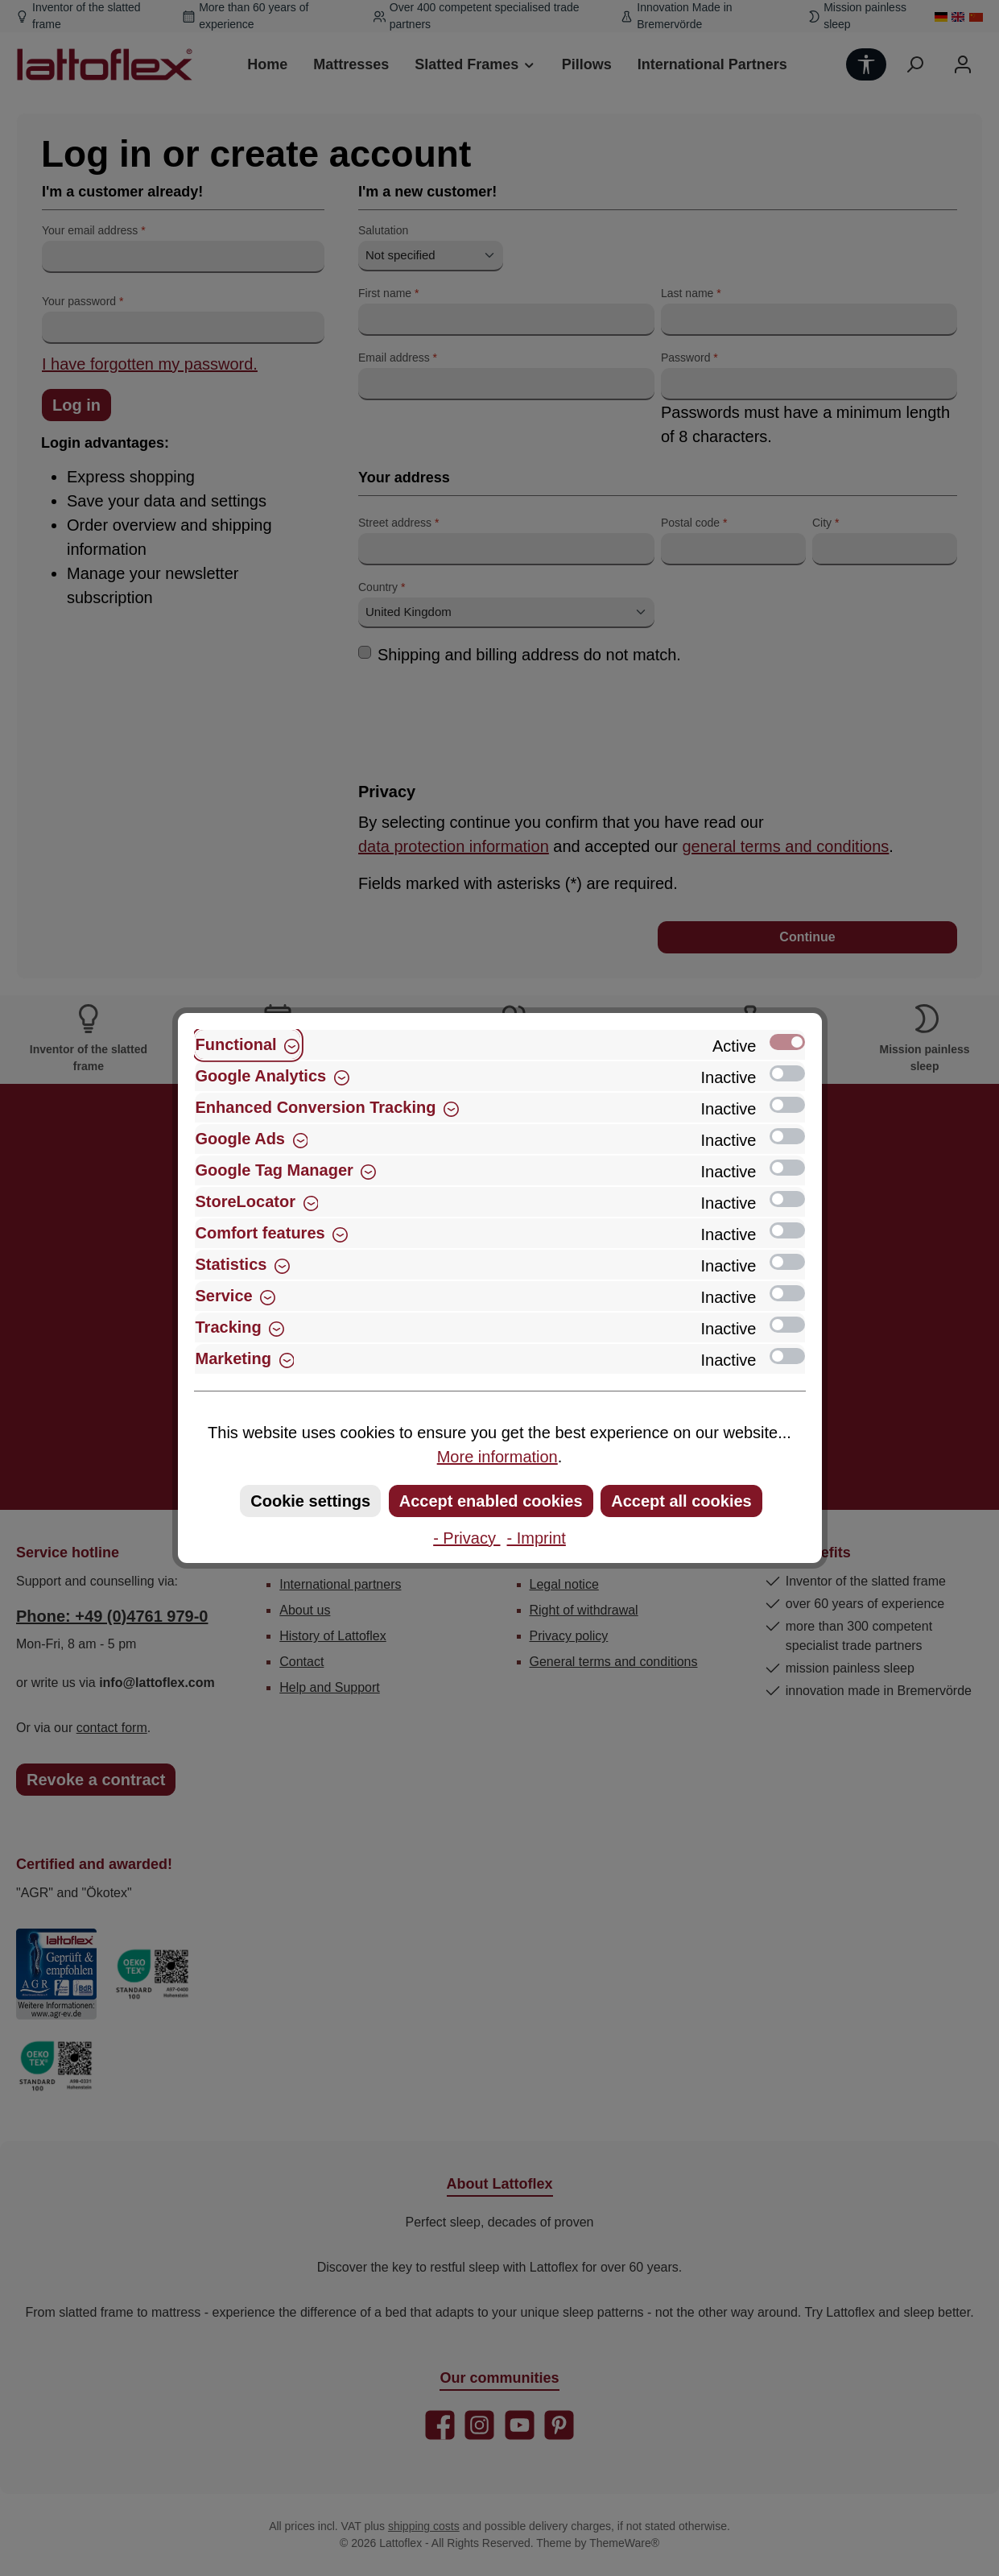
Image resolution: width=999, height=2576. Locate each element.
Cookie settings (310, 1501)
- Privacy (466, 1538)
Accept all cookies (681, 1501)
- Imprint (536, 1538)
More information (497, 1457)
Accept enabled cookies (491, 1501)
